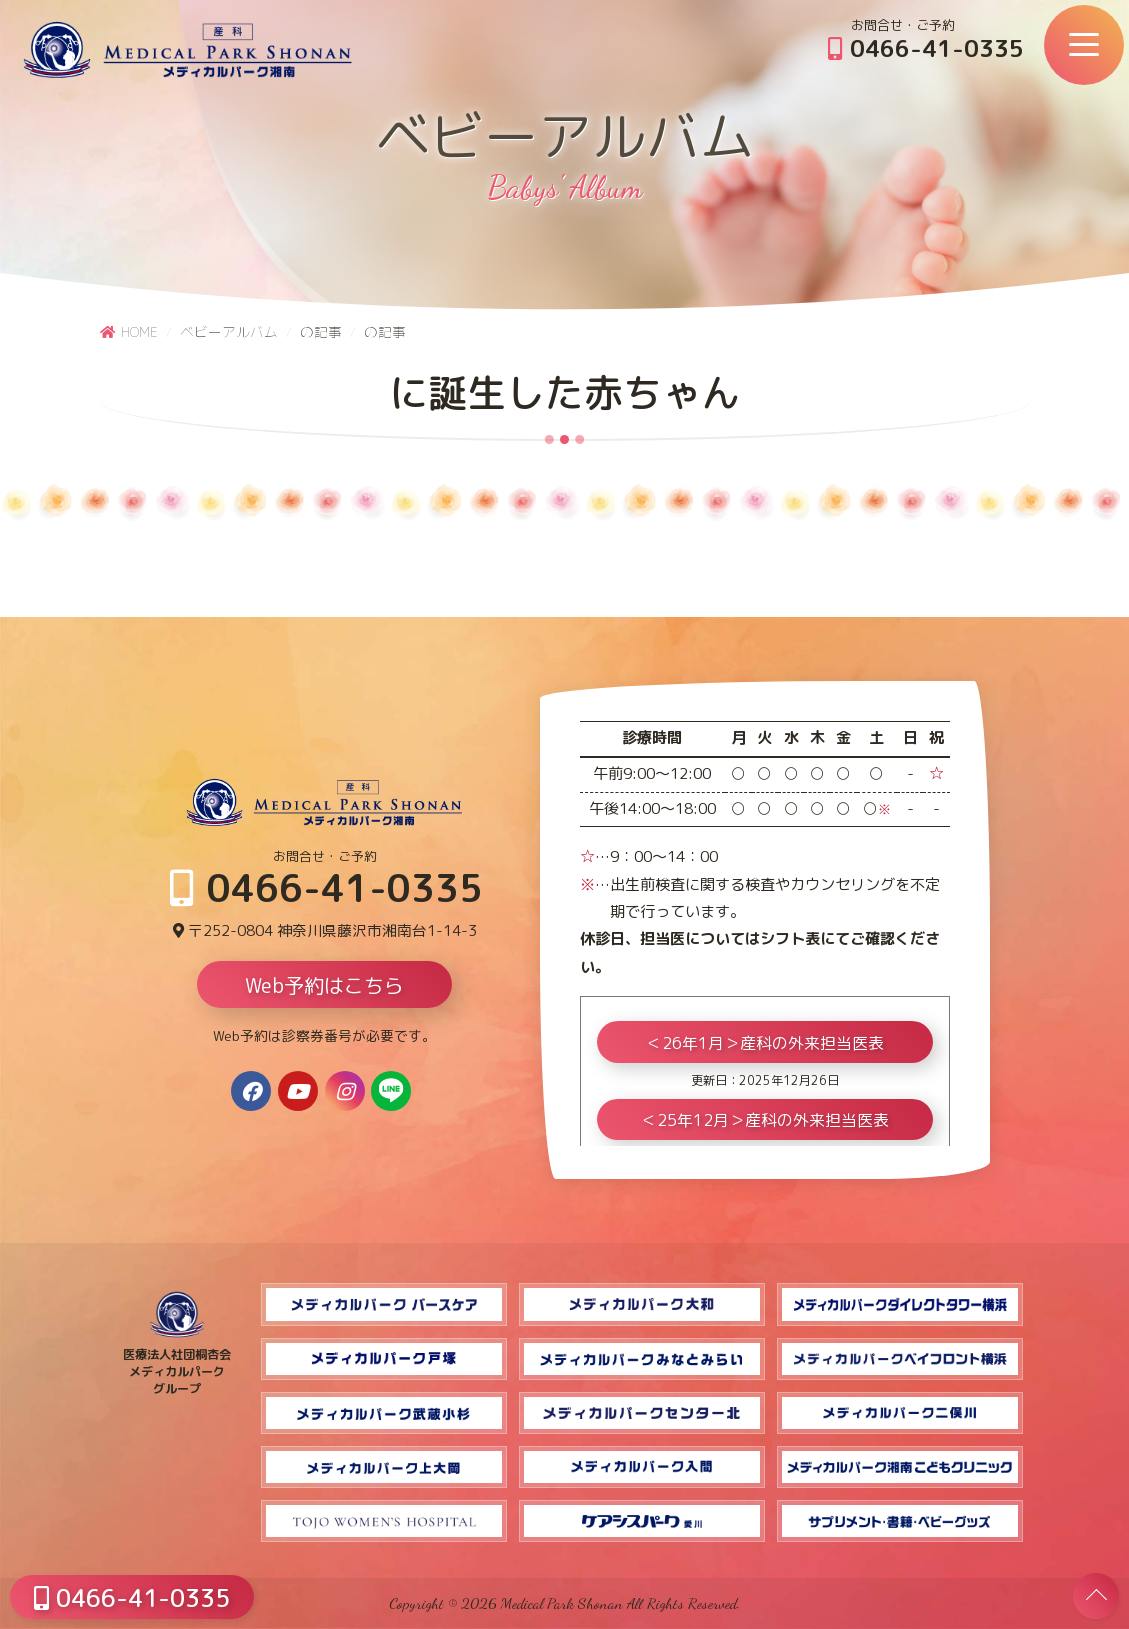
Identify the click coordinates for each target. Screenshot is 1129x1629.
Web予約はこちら (324, 987)
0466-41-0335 (926, 48)
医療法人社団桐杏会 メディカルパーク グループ (177, 1363)
